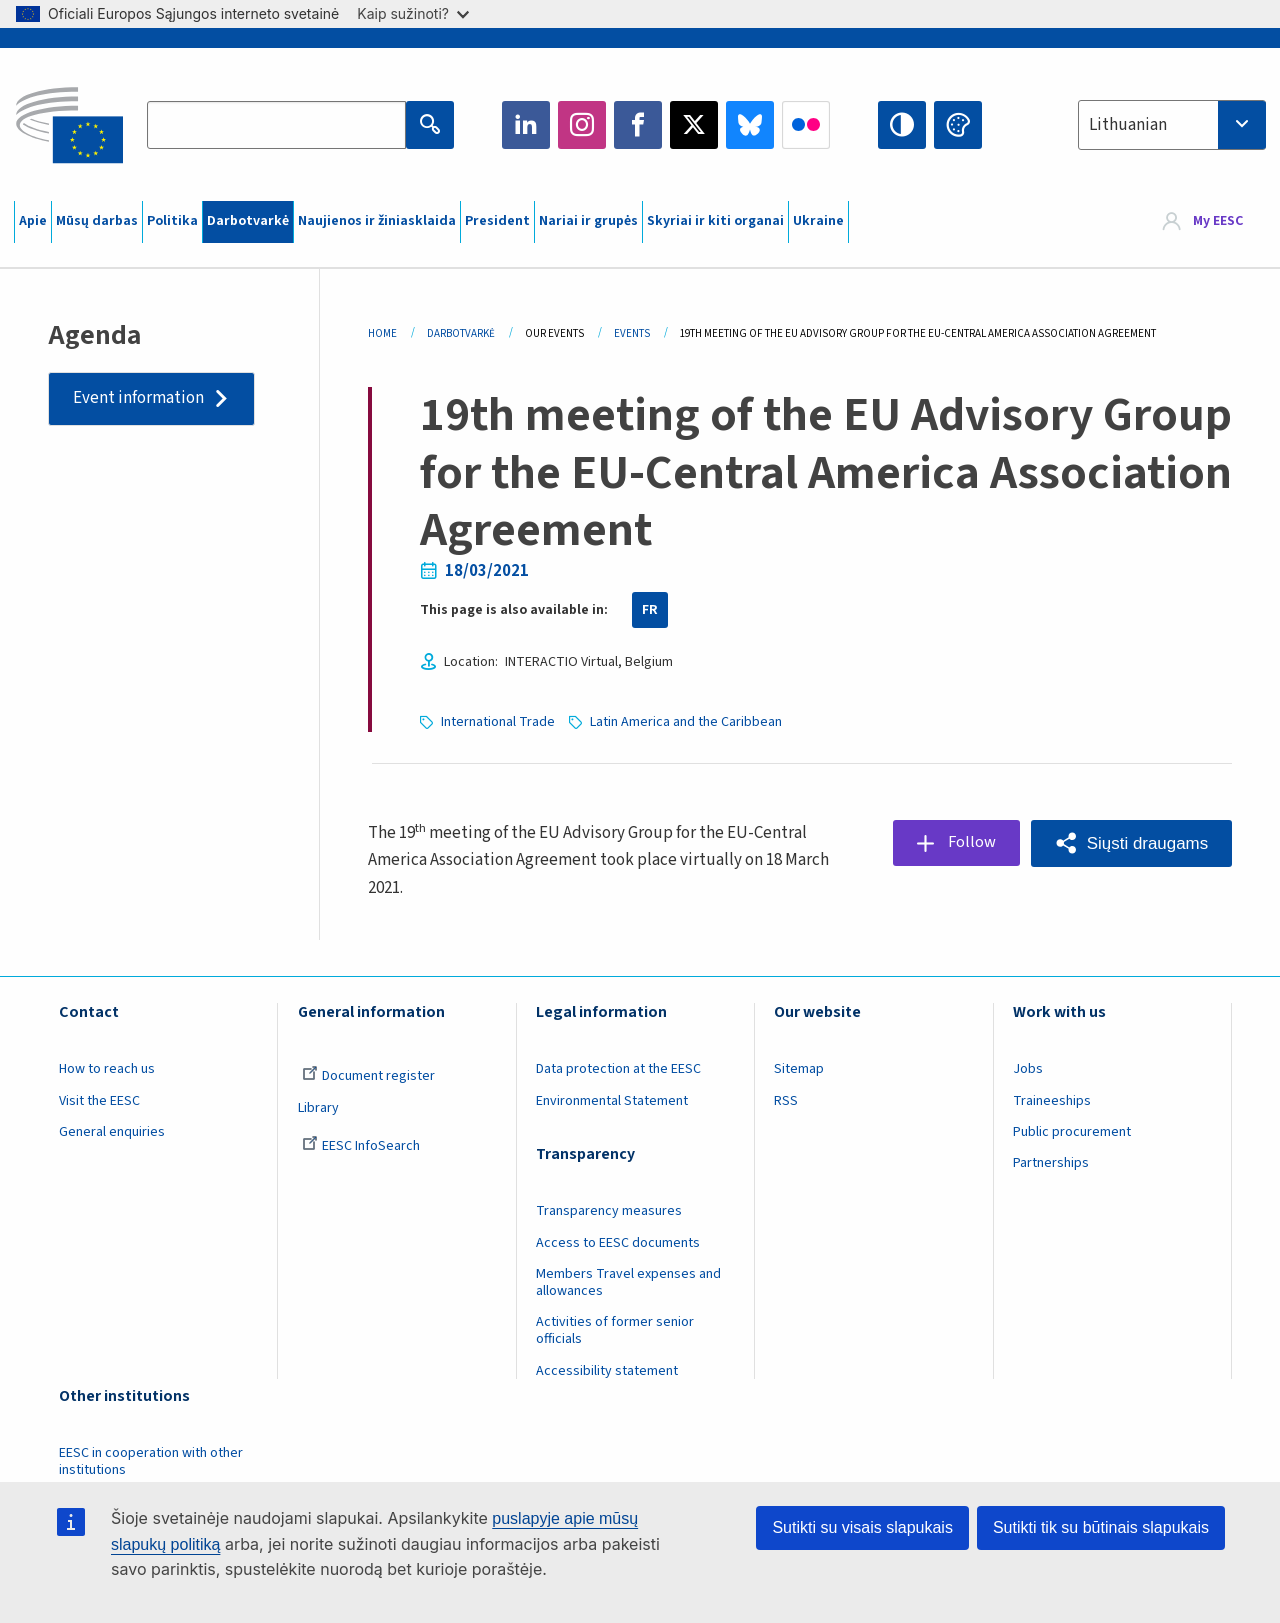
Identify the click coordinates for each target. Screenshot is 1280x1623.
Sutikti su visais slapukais (862, 1527)
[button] (1131, 843)
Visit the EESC (99, 1101)
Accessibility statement (607, 1371)
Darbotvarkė (248, 221)
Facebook (638, 125)
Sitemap (799, 1069)
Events (632, 333)
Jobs (1028, 1069)
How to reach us (107, 1069)
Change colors (958, 125)
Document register (368, 1076)
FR (650, 610)
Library (318, 1108)
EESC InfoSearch (361, 1146)
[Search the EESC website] (276, 125)
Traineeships (1052, 1101)
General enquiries (112, 1132)
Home (382, 333)
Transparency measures (609, 1211)
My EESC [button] (1218, 222)
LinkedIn (526, 125)
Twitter (694, 125)
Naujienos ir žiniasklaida (377, 221)
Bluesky (750, 125)
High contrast (902, 125)
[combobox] (1172, 125)
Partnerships (1051, 1163)
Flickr (806, 125)
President (497, 221)
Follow (970, 843)
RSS (786, 1101)
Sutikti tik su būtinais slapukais (1101, 1527)
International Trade (498, 722)
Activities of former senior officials (615, 1330)
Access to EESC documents (618, 1243)
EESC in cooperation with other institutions (151, 1461)
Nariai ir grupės (588, 221)
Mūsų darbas (97, 221)
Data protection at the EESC (618, 1069)
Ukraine (818, 221)
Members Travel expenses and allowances (628, 1282)
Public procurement (1072, 1132)
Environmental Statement (612, 1101)
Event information (138, 398)
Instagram (582, 125)
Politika (172, 221)
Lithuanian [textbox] (1128, 125)
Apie (33, 221)
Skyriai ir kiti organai (715, 221)
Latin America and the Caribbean (686, 722)
